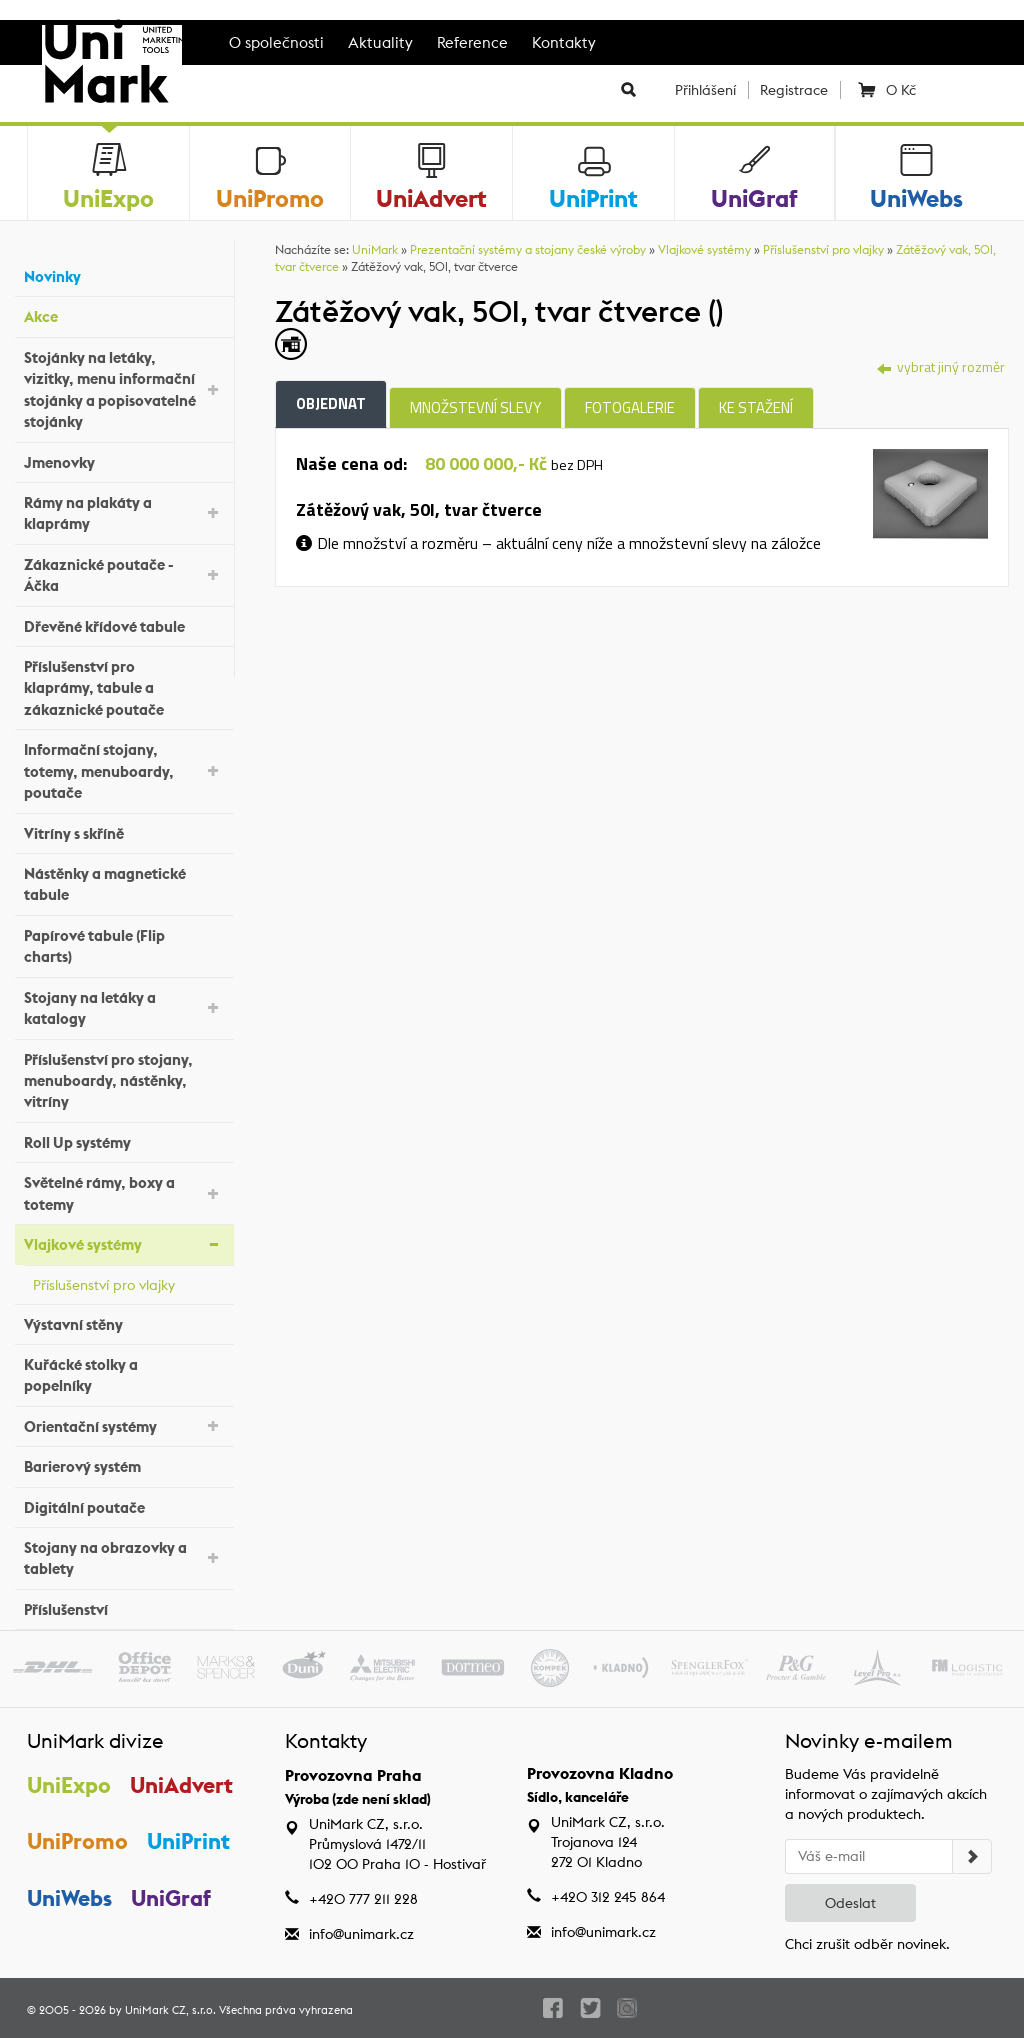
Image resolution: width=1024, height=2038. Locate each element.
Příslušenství (124, 1607)
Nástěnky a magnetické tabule (124, 884)
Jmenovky (124, 459)
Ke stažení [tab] (756, 407)
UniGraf (171, 1898)
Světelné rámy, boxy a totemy (124, 1193)
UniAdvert (181, 1785)
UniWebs (69, 1898)
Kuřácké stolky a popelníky (124, 1375)
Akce (124, 314)
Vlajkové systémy (124, 1243)
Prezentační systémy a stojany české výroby (528, 249)
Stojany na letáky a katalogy (124, 1008)
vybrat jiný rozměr (941, 366)
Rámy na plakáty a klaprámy (124, 513)
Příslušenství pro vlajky (128, 1282)
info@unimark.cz (361, 1934)
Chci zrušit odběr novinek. (867, 1944)
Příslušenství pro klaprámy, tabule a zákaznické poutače (124, 688)
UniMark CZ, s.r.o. (170, 2010)
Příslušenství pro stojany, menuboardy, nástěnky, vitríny (124, 1081)
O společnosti (276, 42)
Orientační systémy (124, 1424)
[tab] (930, 492)
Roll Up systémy (124, 1140)
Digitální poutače (124, 1504)
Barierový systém (124, 1464)
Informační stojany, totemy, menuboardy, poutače (124, 771)
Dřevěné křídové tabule (124, 623)
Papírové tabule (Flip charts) (124, 946)
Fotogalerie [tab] (630, 407)
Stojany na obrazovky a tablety (124, 1558)
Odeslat (850, 1903)
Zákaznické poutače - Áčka (124, 575)
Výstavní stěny (124, 1321)
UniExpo (69, 1785)
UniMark (375, 249)
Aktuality (380, 42)
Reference (472, 42)
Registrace (794, 90)
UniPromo (77, 1841)
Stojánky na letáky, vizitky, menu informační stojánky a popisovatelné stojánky (124, 389)
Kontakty (564, 42)
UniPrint (188, 1841)
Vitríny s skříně (124, 830)
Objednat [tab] (331, 403)
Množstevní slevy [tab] (475, 407)
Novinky (124, 274)
